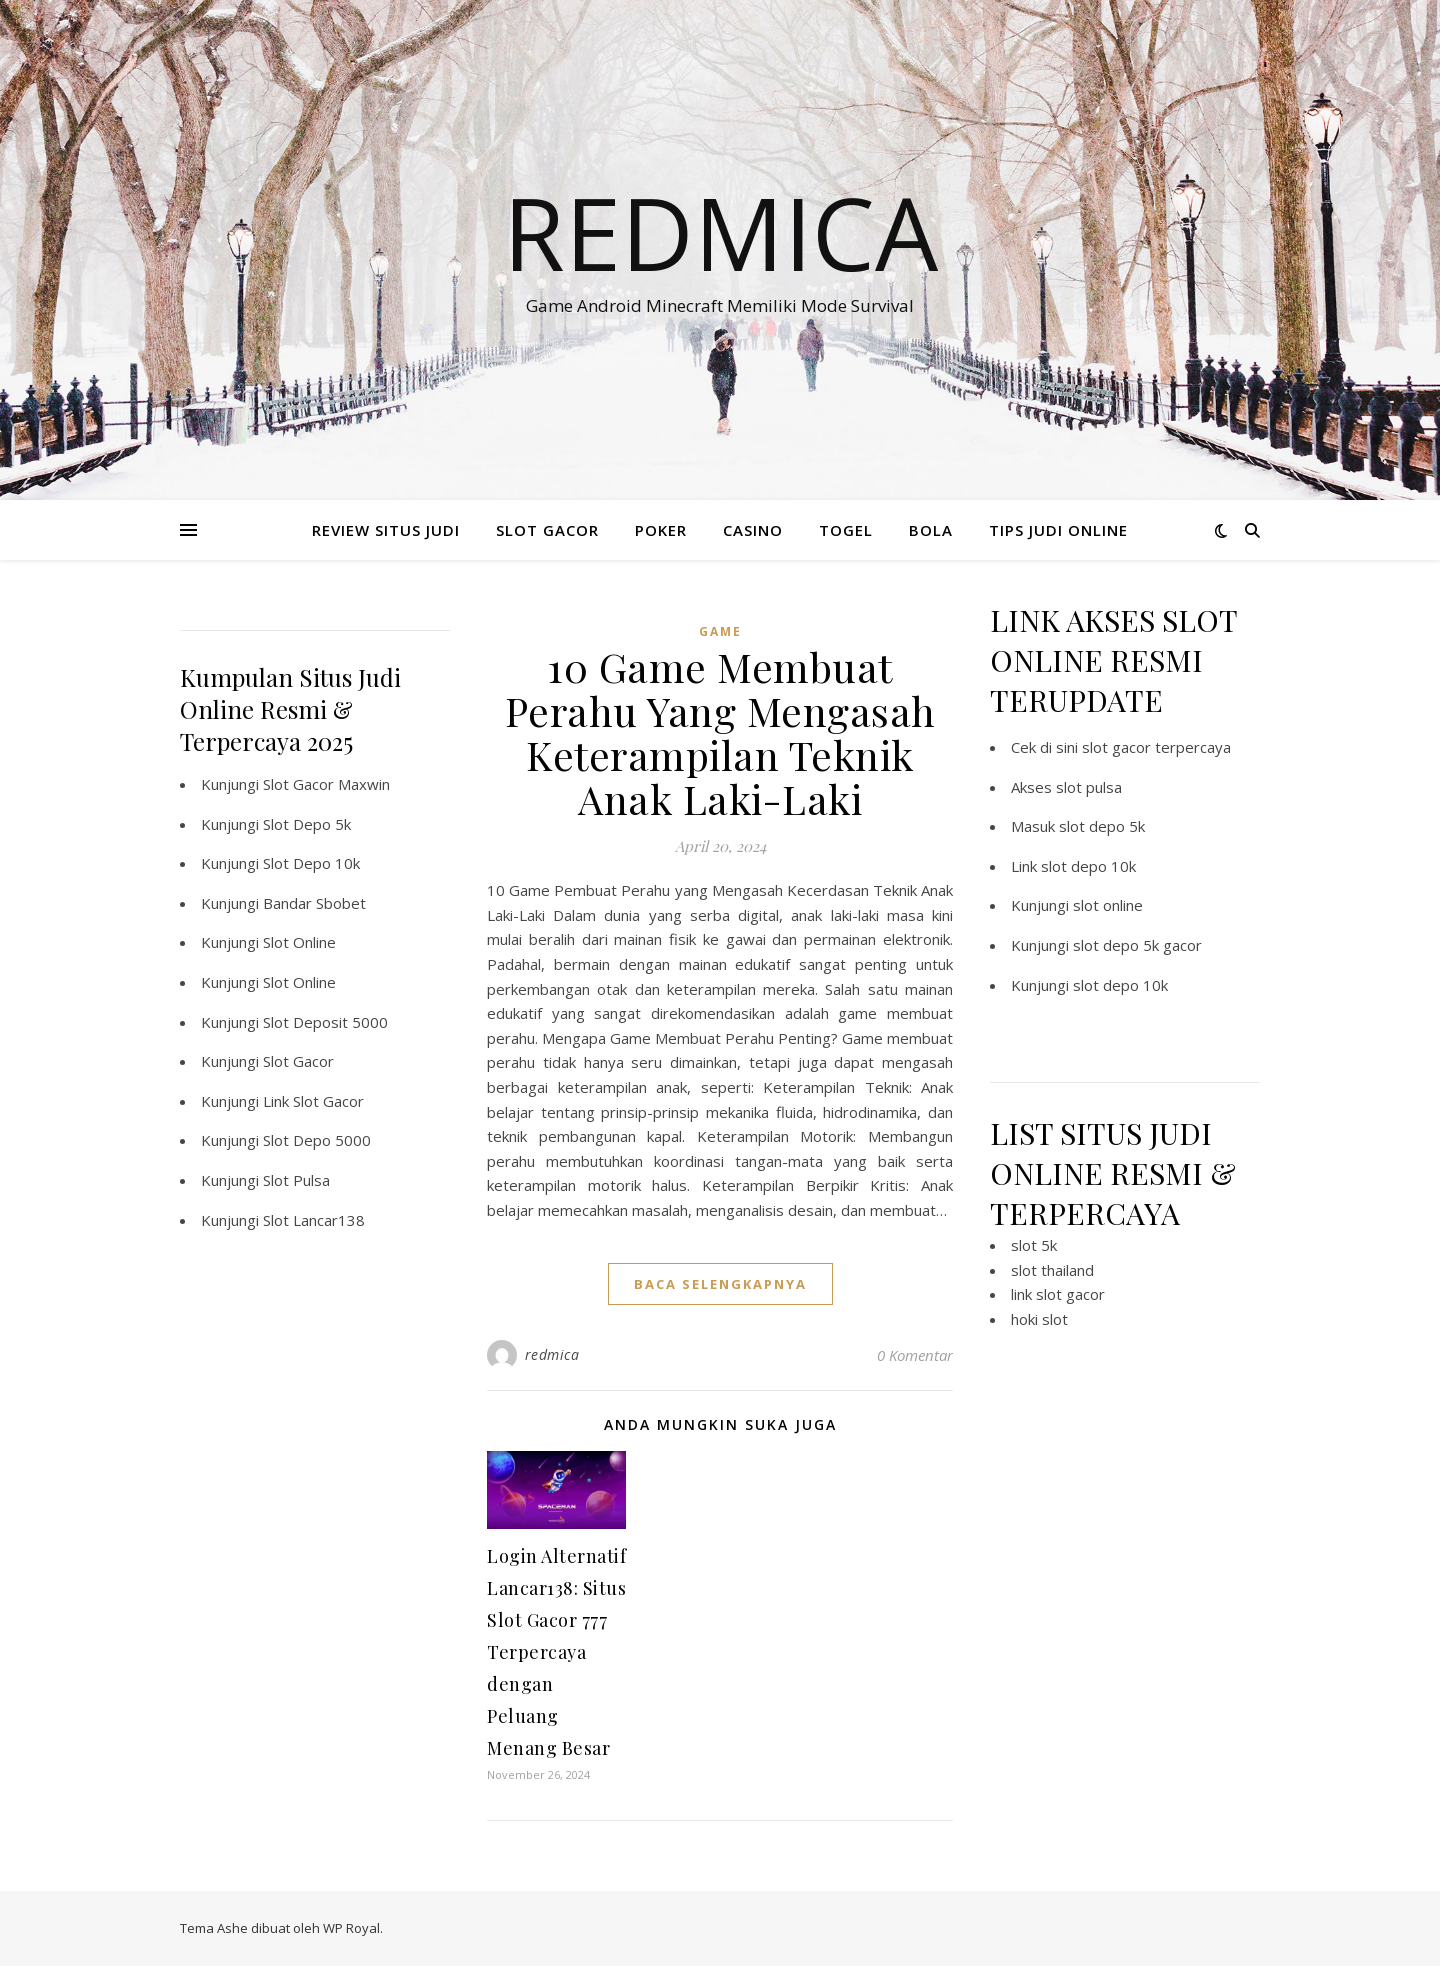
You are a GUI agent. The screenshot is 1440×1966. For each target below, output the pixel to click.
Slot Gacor (298, 1061)
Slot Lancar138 (314, 1220)
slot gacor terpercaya (1156, 747)
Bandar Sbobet (314, 903)
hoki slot (1039, 1319)
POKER (661, 530)
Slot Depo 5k (307, 824)
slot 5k (1034, 1245)
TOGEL (846, 530)
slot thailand (1052, 1270)
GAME (720, 631)
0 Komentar (915, 1355)
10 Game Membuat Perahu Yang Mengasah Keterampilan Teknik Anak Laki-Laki (720, 732)
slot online (1108, 905)
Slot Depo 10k (311, 863)
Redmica (720, 232)
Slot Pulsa (296, 1180)
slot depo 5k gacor (1137, 945)
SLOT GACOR (547, 530)
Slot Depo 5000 (317, 1140)
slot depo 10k (1088, 866)
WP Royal (351, 1928)
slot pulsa (1089, 787)
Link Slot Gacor (313, 1101)
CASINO (753, 530)
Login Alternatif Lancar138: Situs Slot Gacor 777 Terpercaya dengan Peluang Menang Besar (556, 1652)
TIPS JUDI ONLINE (1058, 530)
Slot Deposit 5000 (325, 1022)
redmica (552, 1354)
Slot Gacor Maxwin (326, 784)
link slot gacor (1058, 1294)
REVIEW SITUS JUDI (386, 530)
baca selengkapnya (720, 1284)
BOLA (931, 530)
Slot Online (299, 942)
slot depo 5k (1102, 826)
